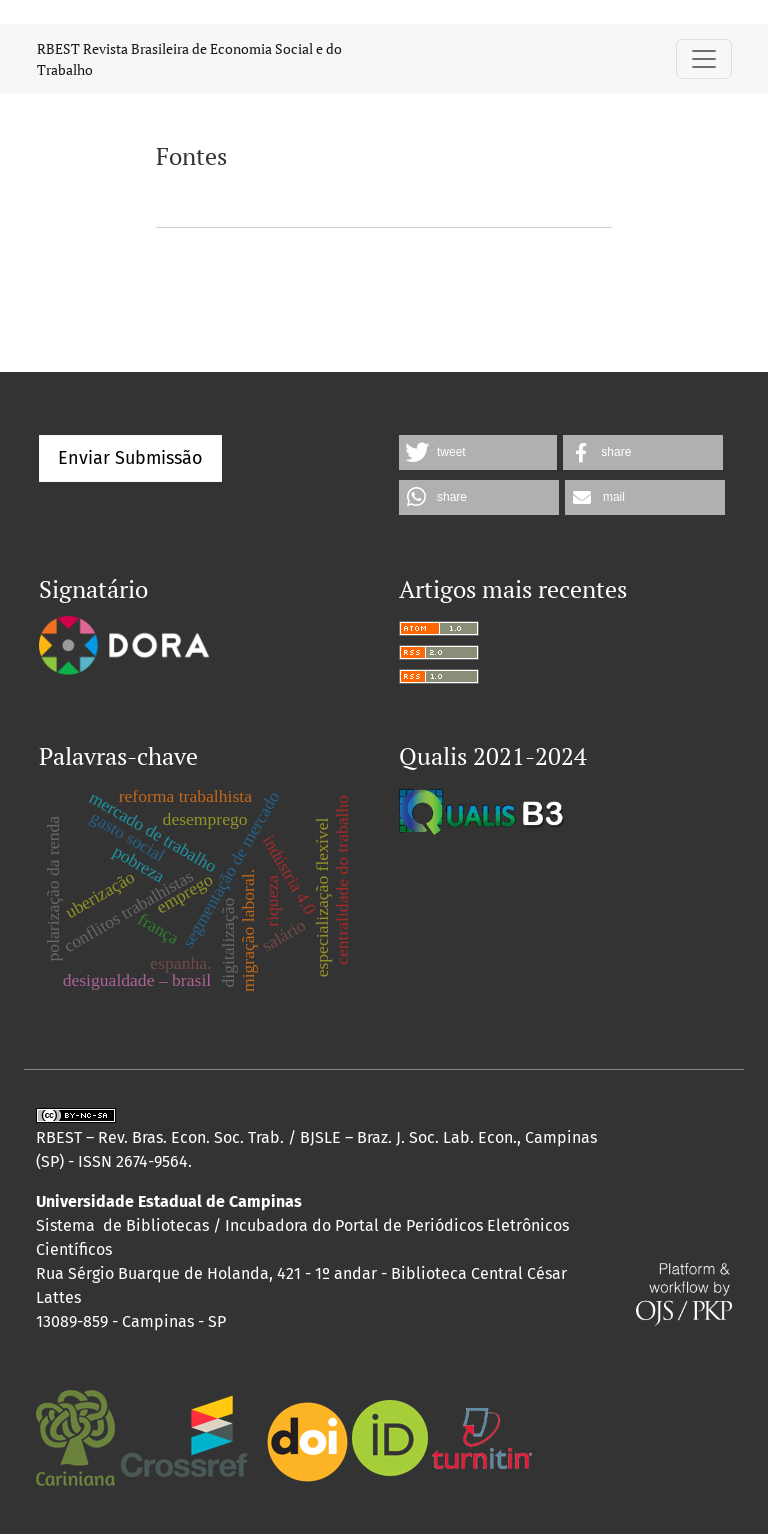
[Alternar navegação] (704, 59)
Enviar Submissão (130, 458)
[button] (478, 452)
